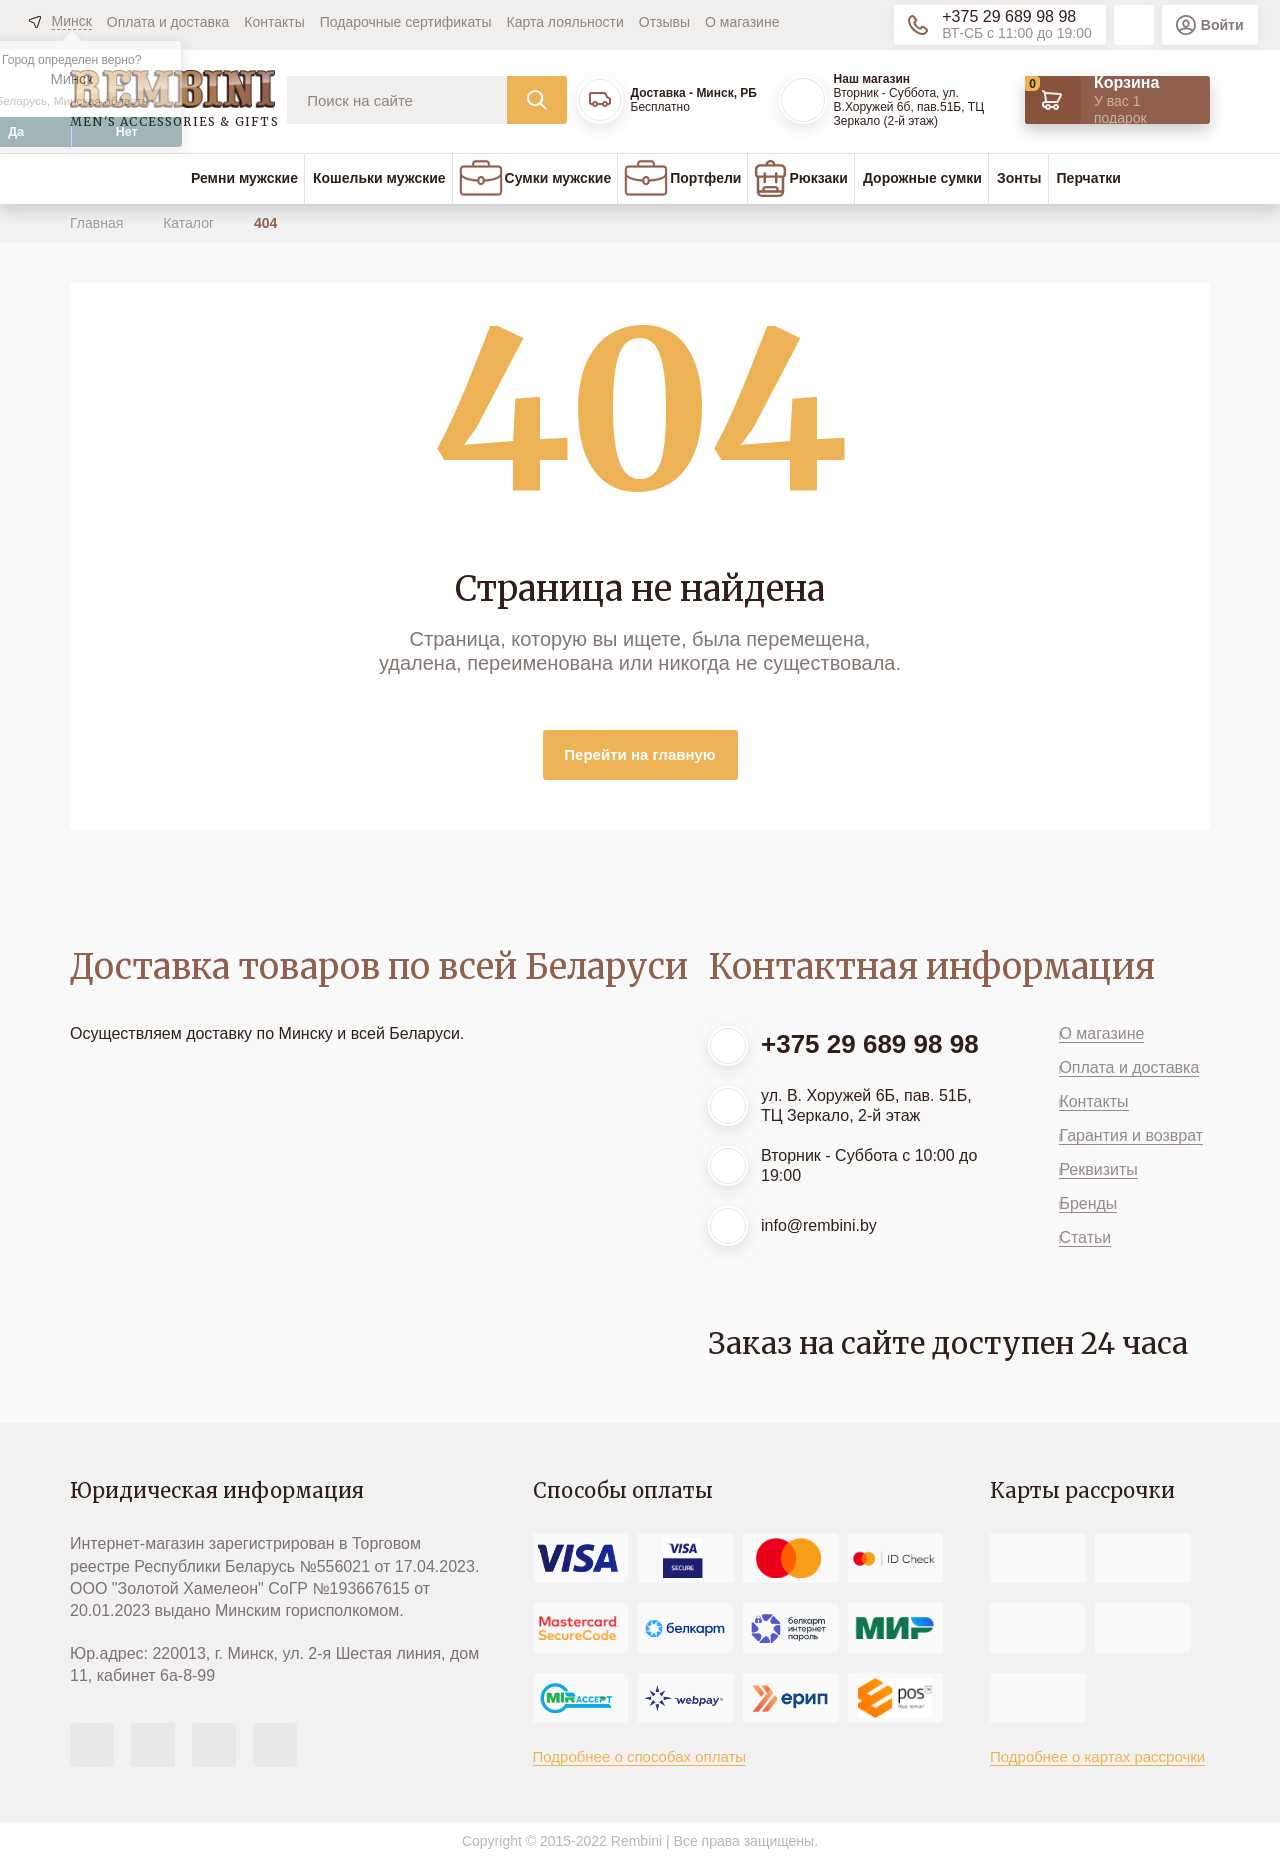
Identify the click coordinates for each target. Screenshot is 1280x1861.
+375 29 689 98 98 (1009, 16)
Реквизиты (1098, 1169)
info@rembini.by (819, 1225)
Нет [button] (127, 132)
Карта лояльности (565, 22)
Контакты (274, 22)
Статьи (1085, 1237)
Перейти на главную (639, 754)
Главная (98, 223)
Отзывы (664, 22)
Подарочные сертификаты (406, 22)
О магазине (742, 22)
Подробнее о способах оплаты (640, 1756)
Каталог (190, 223)
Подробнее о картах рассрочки (1097, 1756)
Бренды (1088, 1203)
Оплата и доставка (168, 22)
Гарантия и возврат (1131, 1135)
